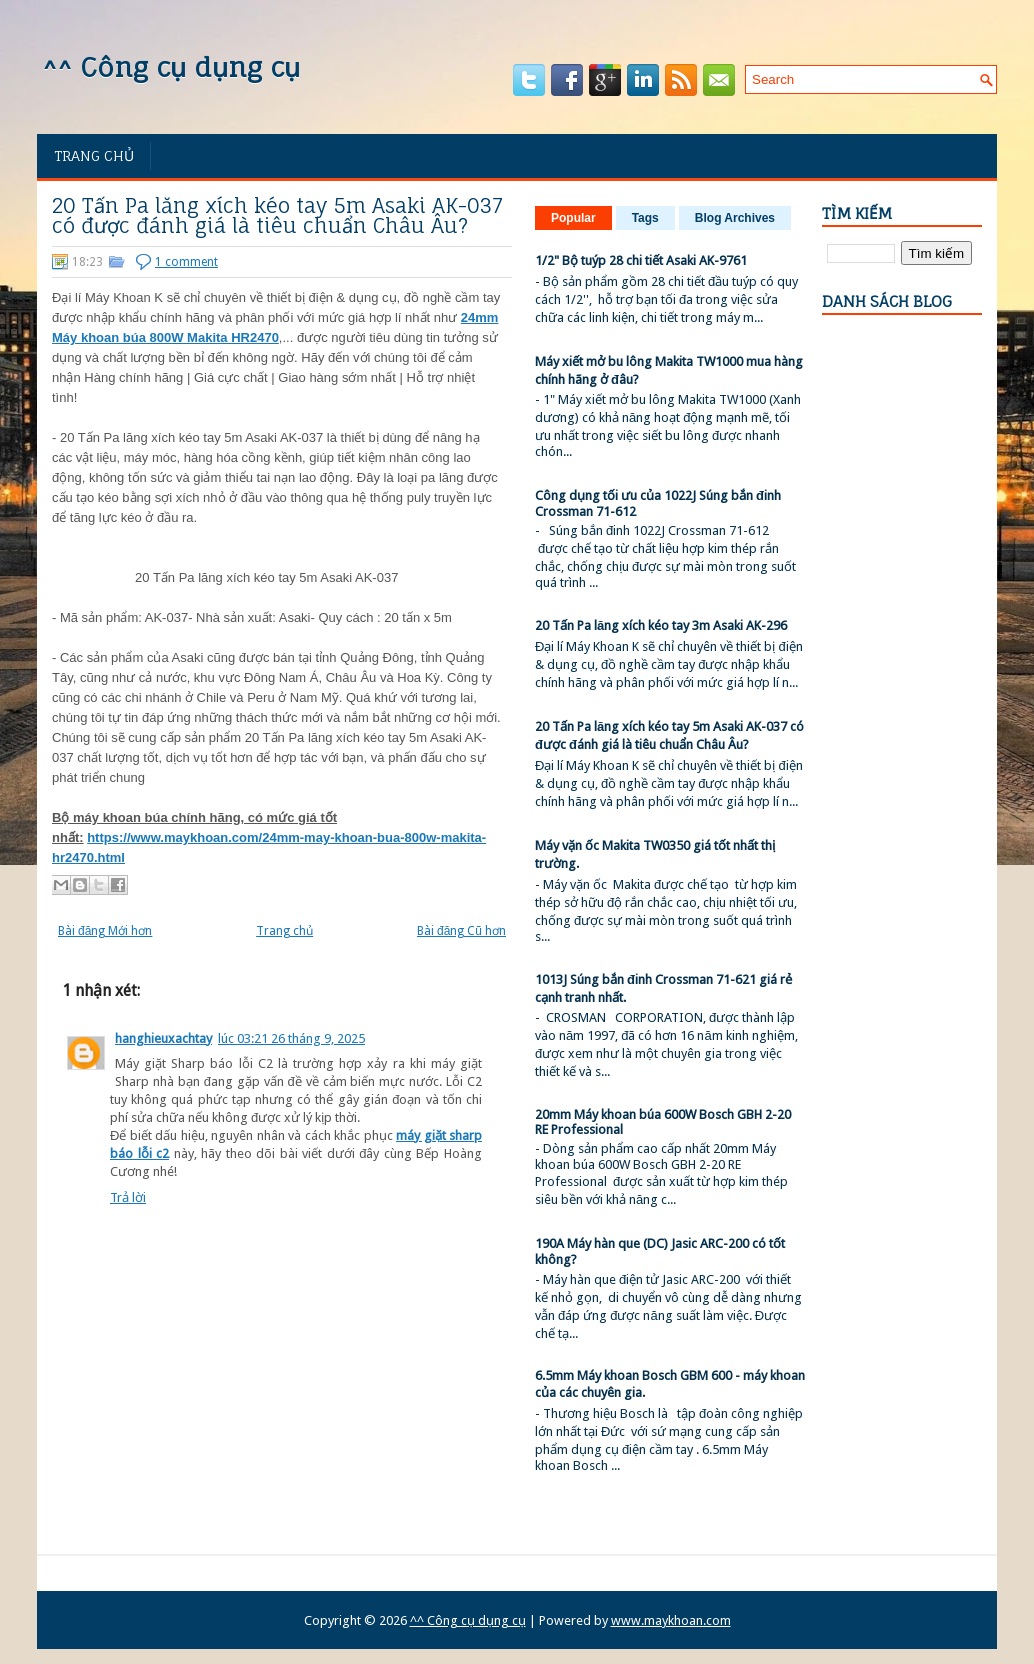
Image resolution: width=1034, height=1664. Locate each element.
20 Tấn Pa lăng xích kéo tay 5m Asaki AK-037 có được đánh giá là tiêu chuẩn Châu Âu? (277, 216)
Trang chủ (94, 155)
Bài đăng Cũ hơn (461, 931)
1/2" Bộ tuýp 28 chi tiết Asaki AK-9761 (641, 260)
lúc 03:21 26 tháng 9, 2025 (291, 1038)
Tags (645, 218)
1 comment (186, 262)
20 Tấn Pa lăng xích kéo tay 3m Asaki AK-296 (661, 625)
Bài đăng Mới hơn (105, 931)
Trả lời (128, 1197)
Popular (573, 218)
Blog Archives (735, 218)
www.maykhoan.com (671, 1620)
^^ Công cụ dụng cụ (171, 67)
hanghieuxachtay (163, 1038)
